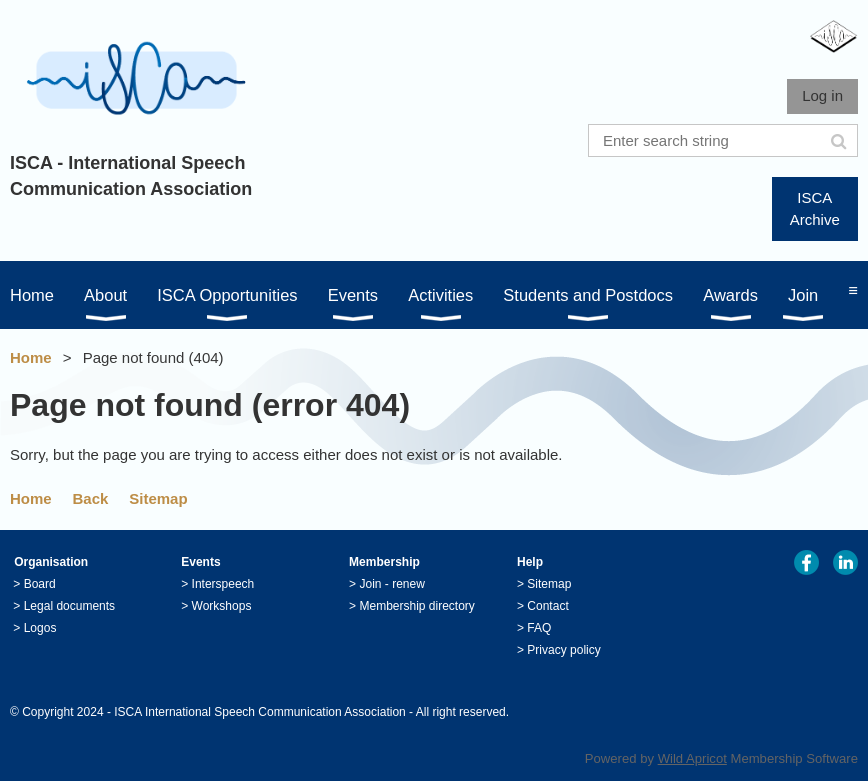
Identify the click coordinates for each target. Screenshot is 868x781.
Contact (547, 606)
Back (91, 498)
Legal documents (69, 606)
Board (40, 584)
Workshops (222, 606)
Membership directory (416, 606)
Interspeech (223, 584)
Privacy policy (563, 650)
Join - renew (391, 584)
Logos (40, 628)
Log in (822, 95)
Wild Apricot (692, 758)
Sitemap (158, 498)
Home (31, 357)
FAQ (539, 628)
